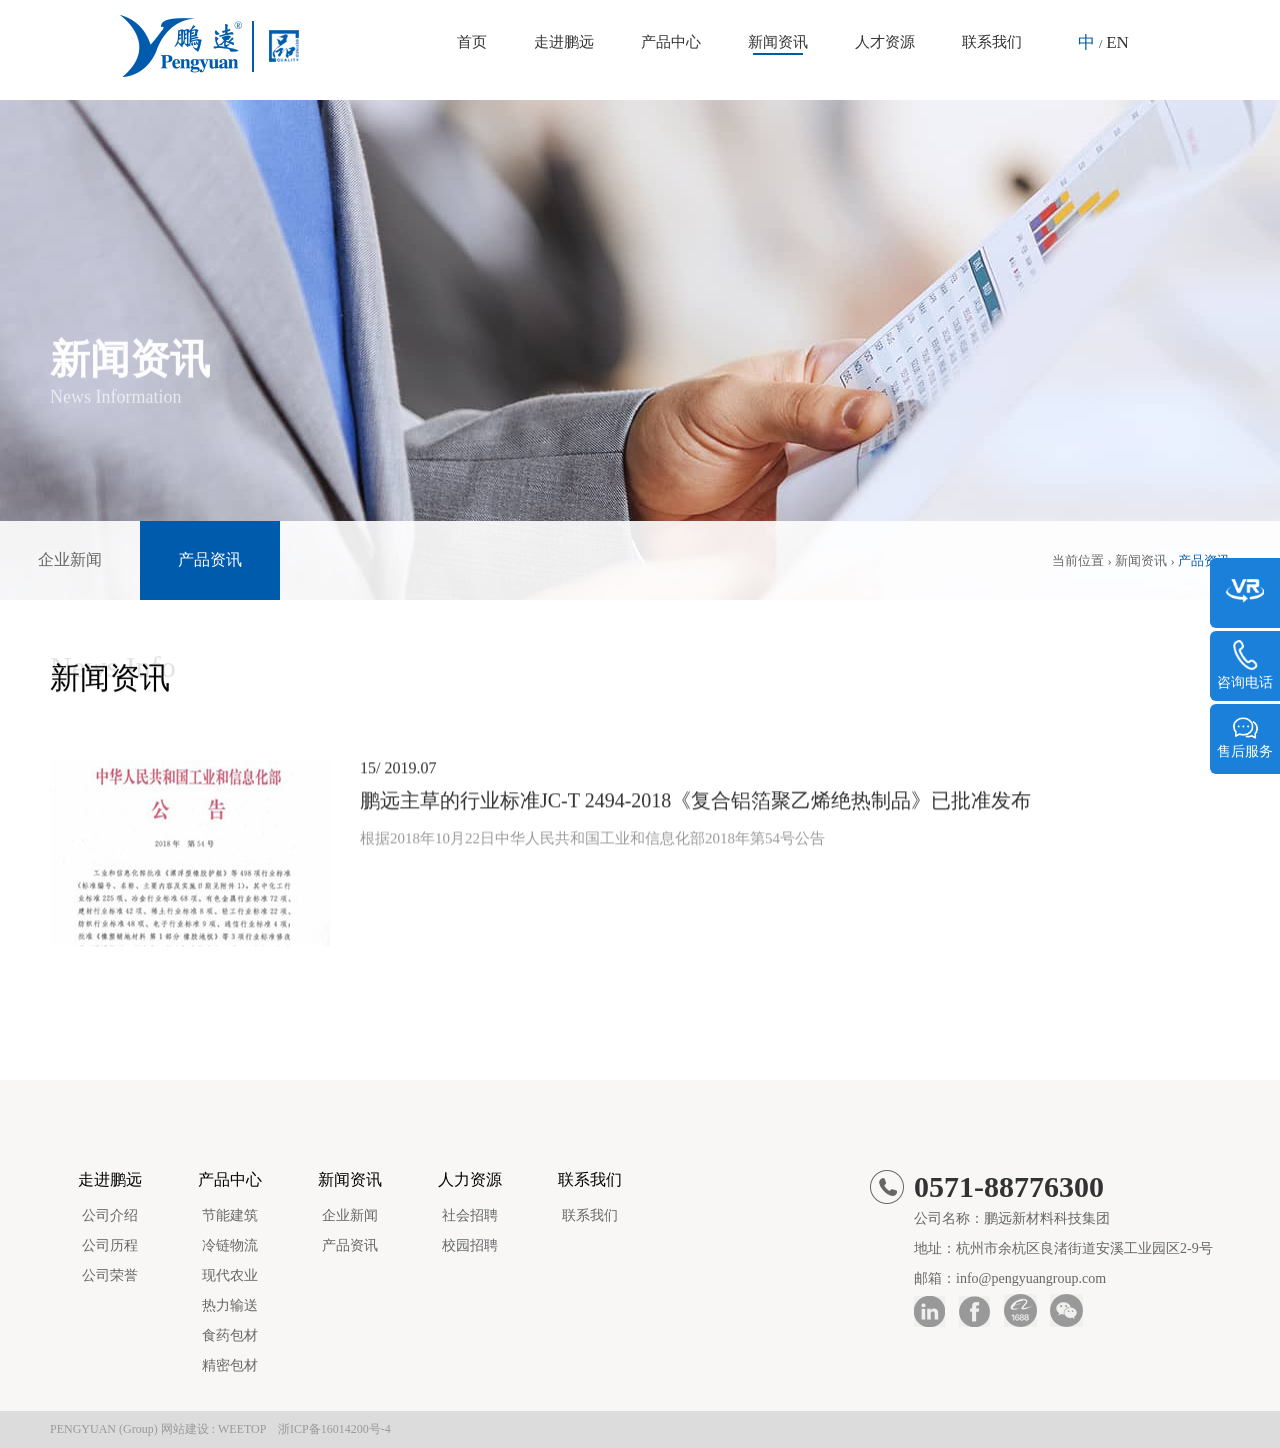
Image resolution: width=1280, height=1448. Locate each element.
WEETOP (242, 1429)
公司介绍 (110, 1215)
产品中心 (671, 42)
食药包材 (230, 1335)
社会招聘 (470, 1215)
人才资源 (885, 42)
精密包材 (230, 1365)
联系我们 (992, 42)
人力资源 (470, 1179)
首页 (472, 42)
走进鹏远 (564, 42)
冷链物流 (230, 1245)
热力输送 (230, 1305)
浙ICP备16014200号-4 (334, 1429)
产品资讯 (210, 559)
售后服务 (1245, 737)
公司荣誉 (110, 1275)
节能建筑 (230, 1215)
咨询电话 (1245, 665)
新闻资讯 (778, 42)
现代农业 (230, 1275)
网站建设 (185, 1429)
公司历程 (110, 1245)
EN (1117, 42)
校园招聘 (470, 1245)
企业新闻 (70, 559)
